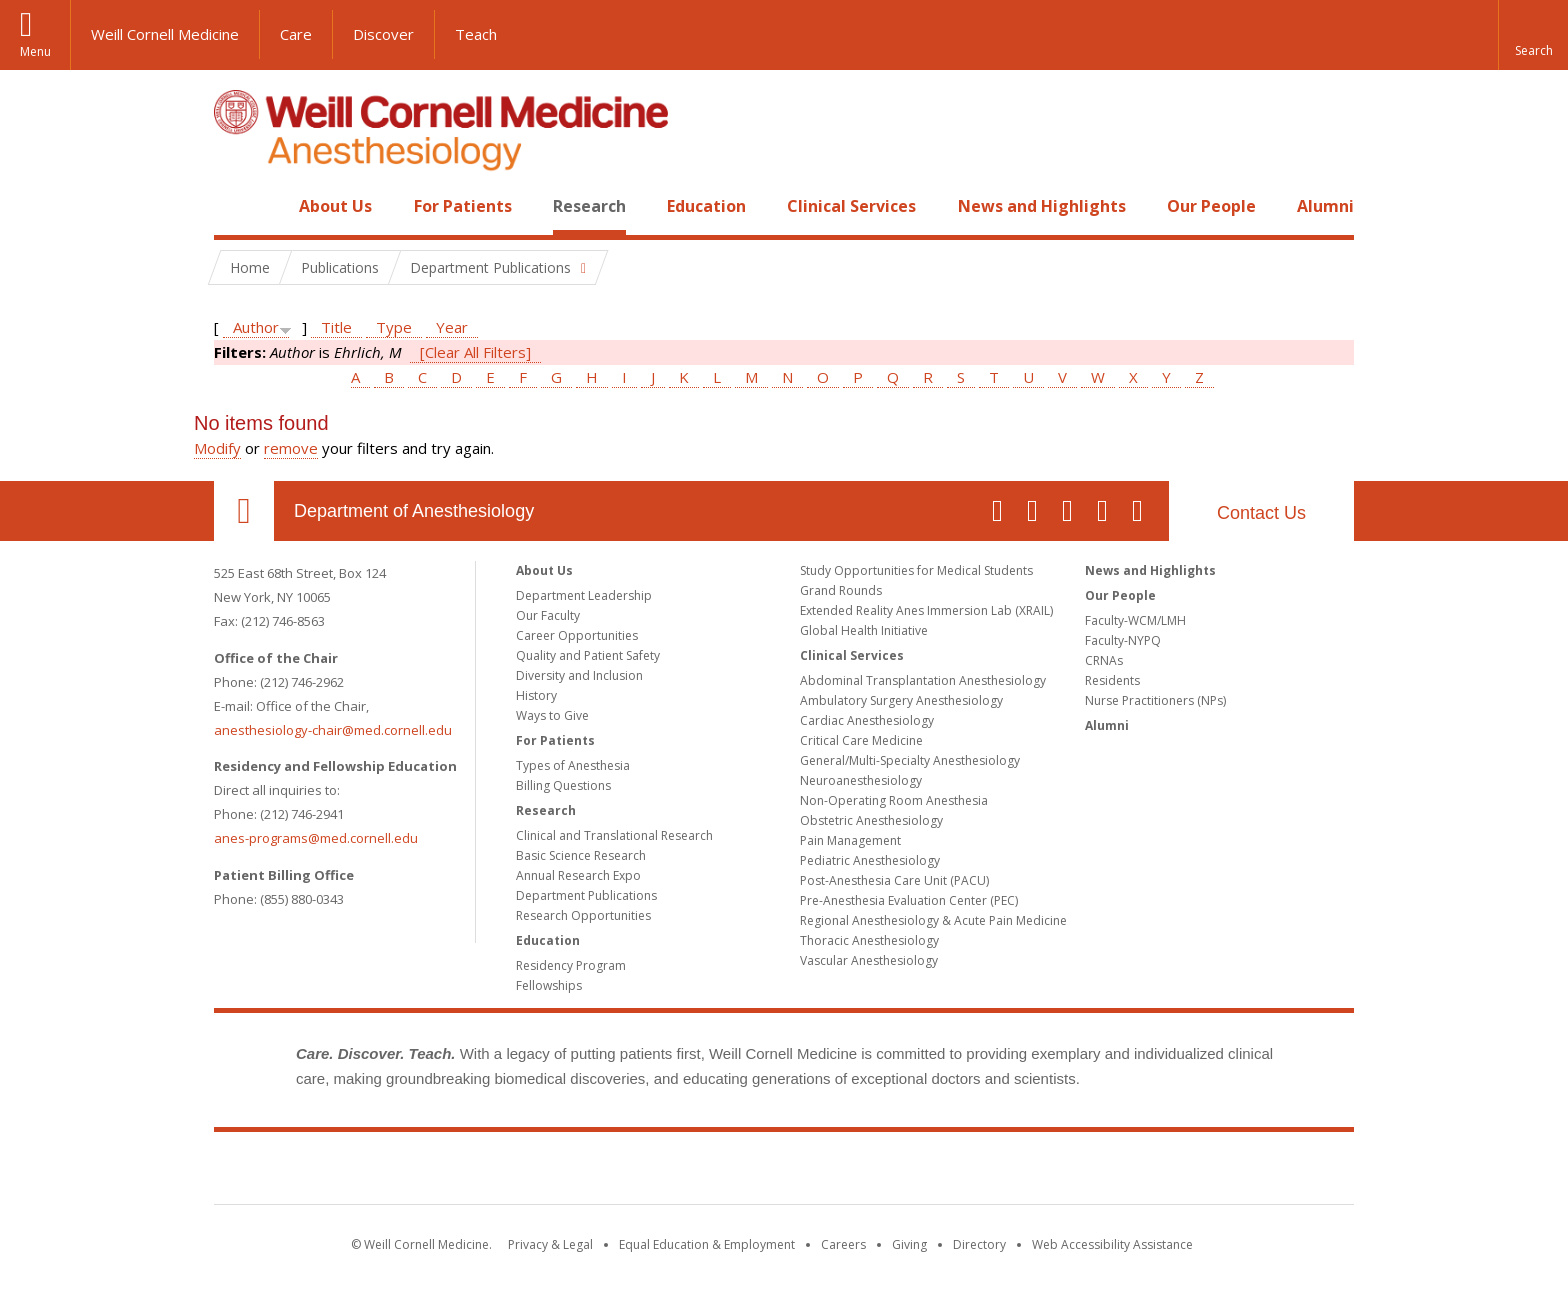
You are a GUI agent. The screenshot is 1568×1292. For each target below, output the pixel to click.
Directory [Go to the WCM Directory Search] (979, 1244)
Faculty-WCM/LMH (1135, 620)
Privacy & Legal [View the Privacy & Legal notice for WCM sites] (550, 1244)
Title (336, 327)
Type (394, 327)
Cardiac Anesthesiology (867, 720)
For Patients (463, 206)
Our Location (244, 511)
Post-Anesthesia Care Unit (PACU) (894, 880)
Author (256, 327)
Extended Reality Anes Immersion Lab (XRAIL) (926, 610)
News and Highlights (1042, 206)
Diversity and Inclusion (579, 675)
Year (452, 327)
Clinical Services (851, 206)
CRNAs (1104, 660)
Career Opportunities (577, 635)
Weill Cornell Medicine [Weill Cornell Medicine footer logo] (784, 1172)
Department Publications (586, 895)
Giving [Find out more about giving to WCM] (909, 1244)
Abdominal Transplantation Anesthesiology (923, 680)
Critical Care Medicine (861, 740)
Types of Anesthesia (573, 765)
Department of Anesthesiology (414, 511)
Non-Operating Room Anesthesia (894, 800)
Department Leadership (584, 595)
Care (296, 34)
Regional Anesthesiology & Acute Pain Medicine (933, 920)
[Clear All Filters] (475, 352)
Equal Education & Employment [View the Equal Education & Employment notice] (707, 1244)
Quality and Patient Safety (588, 655)
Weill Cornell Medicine (165, 34)
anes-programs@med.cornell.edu (316, 838)
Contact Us (1261, 513)
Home (236, 206)
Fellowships (549, 985)
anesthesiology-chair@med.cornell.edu (333, 730)
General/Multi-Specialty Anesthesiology (910, 760)
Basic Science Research (581, 855)
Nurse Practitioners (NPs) (1155, 700)
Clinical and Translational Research (614, 835)
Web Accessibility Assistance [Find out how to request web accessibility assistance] (1112, 1244)
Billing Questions (563, 785)
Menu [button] (35, 51)
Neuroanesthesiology (861, 780)
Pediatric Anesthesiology (870, 860)
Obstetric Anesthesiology (871, 820)
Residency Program (571, 965)
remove (291, 448)
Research (589, 206)
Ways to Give (552, 715)
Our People (1211, 206)
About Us (335, 206)
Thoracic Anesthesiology (869, 940)
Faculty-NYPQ (1123, 640)
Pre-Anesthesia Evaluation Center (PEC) (909, 900)
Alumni (1325, 206)
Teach (476, 34)
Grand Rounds (841, 590)
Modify (217, 448)
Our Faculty (548, 615)
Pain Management (850, 840)
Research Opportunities (583, 915)
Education (706, 206)
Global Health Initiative (864, 630)
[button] (1533, 35)
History (536, 695)
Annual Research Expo (578, 875)
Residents (1112, 680)
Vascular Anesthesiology (869, 960)
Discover (383, 34)
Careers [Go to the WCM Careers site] (843, 1244)
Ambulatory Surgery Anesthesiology (901, 700)
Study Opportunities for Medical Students (916, 570)
